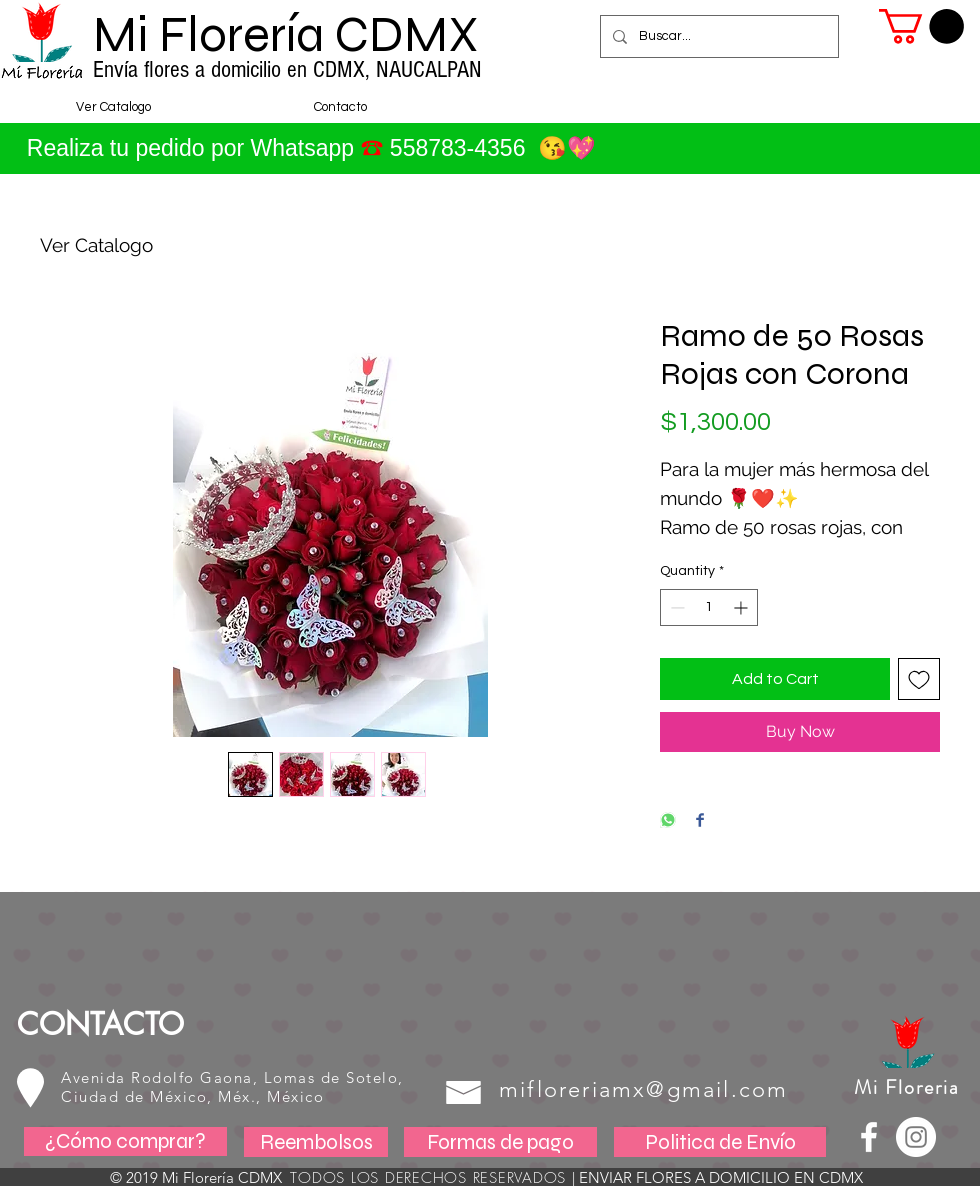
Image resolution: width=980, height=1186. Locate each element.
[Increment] (742, 607)
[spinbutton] (709, 607)
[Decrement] (675, 607)
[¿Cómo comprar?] (125, 1141)
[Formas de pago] (500, 1142)
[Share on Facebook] (700, 821)
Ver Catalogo (96, 245)
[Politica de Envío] (720, 1142)
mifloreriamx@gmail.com (643, 1089)
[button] (921, 26)
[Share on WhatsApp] (668, 821)
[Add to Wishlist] (919, 679)
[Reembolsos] (316, 1142)
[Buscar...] (717, 36)
